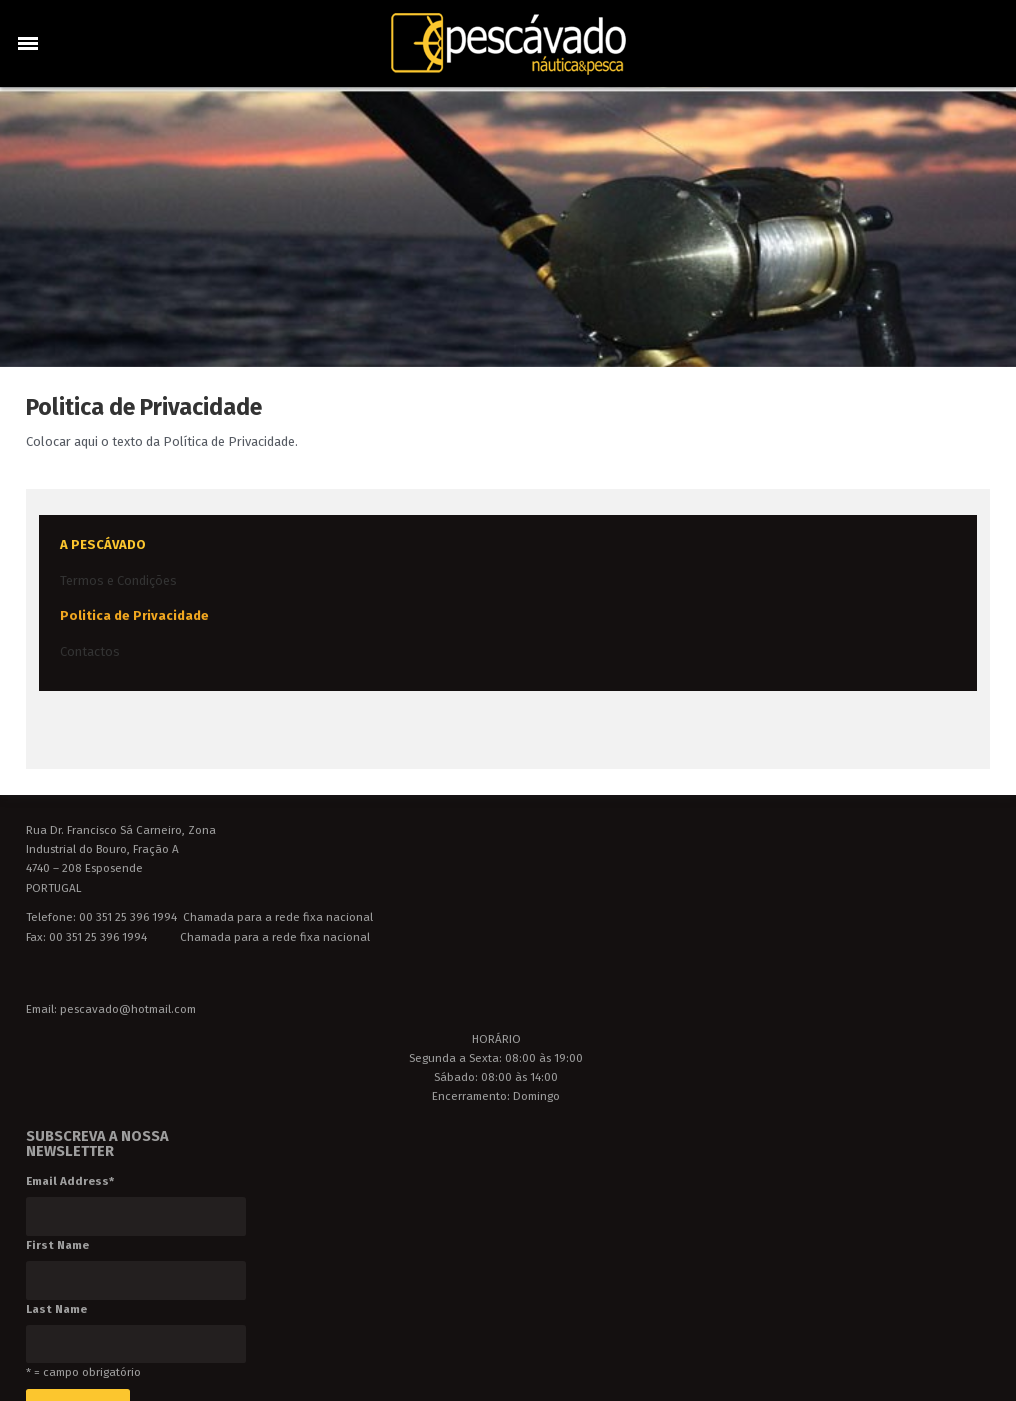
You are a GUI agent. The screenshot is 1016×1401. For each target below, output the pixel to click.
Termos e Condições (118, 580)
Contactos (90, 651)
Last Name (56, 1309)
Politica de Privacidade (134, 615)
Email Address (70, 1181)
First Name (57, 1245)
